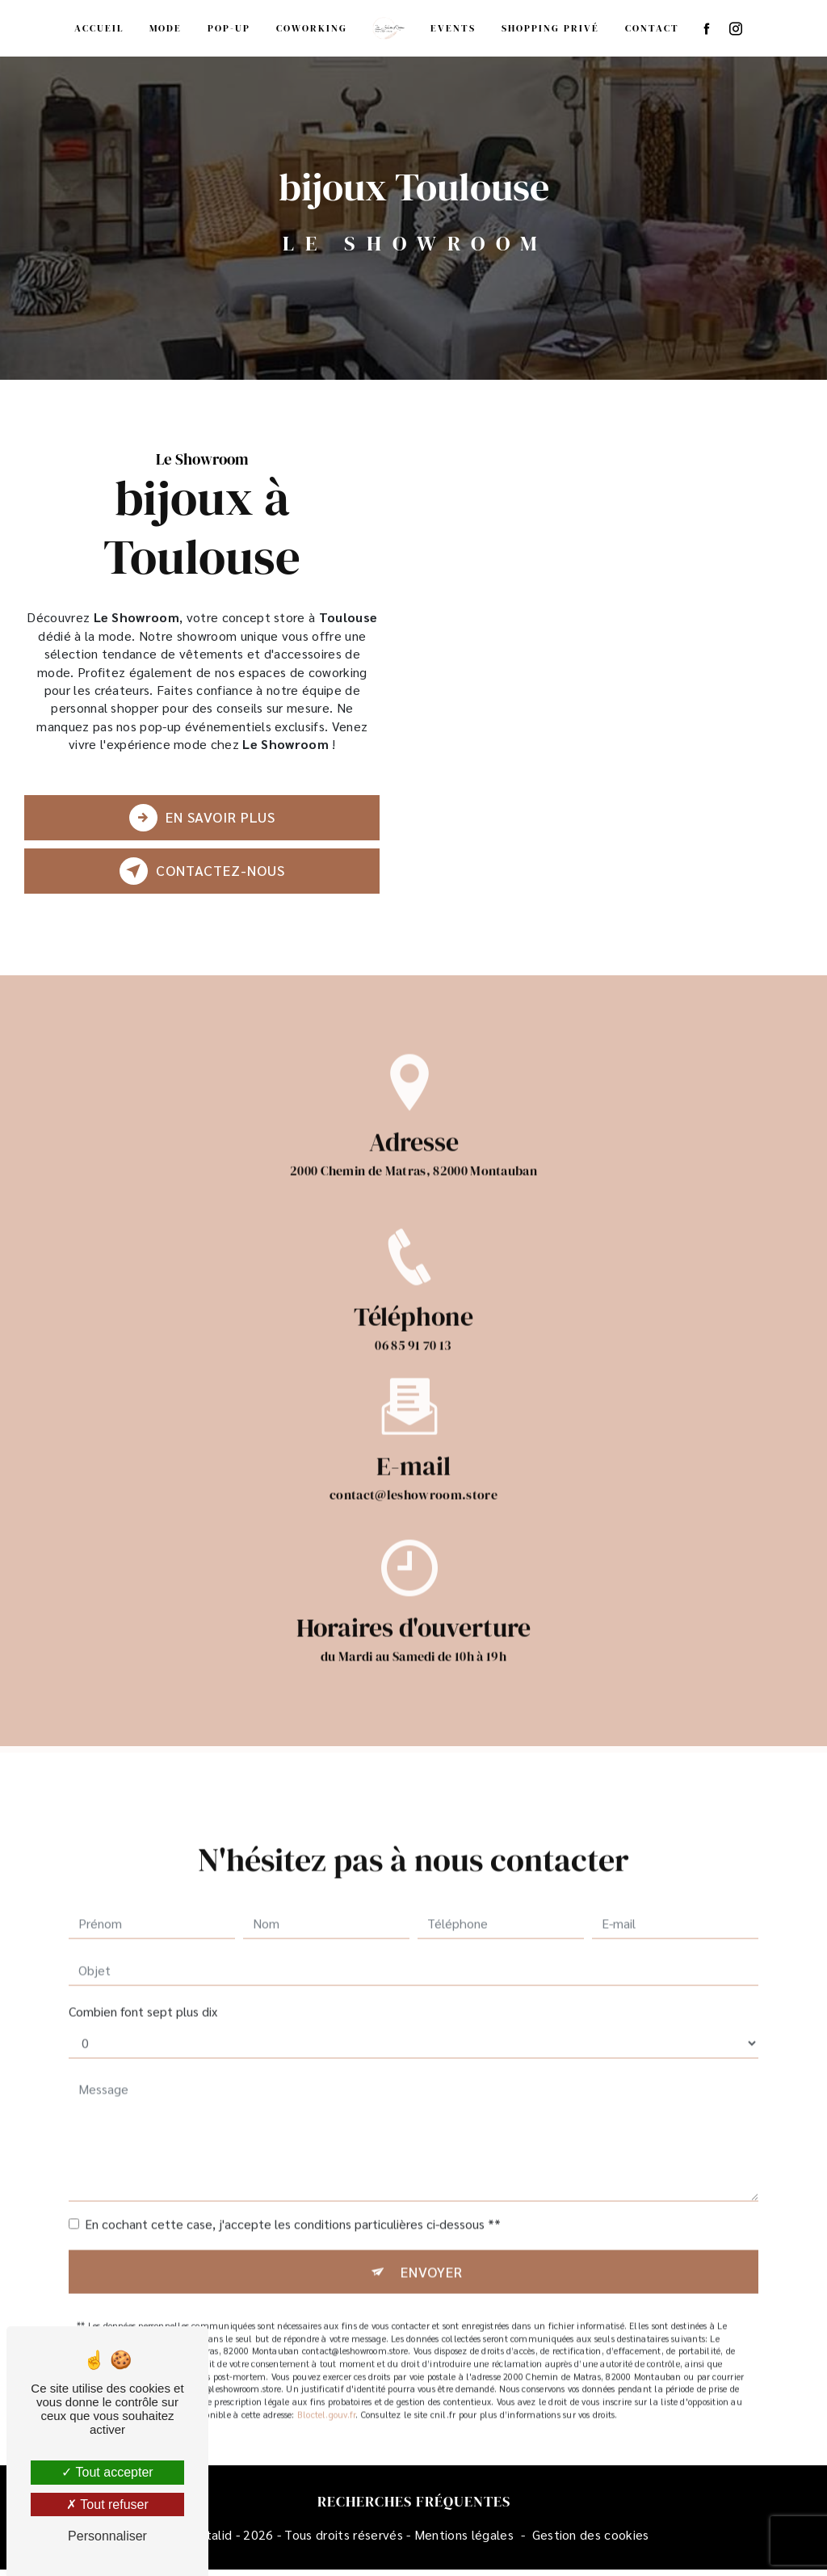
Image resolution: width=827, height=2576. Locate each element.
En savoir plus (201, 820)
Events (453, 28)
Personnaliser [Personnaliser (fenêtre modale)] (107, 2536)
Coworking (311, 28)
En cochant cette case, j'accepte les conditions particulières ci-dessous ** (293, 2211)
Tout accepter (107, 2472)
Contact (652, 28)
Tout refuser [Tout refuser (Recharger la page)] (107, 2504)
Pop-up (229, 28)
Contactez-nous (200, 873)
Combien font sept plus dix (143, 1999)
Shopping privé (550, 28)
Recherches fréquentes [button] (413, 2508)
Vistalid (211, 2540)
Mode (165, 28)
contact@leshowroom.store (413, 1483)
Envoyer (432, 2259)
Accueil (99, 28)
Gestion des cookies (590, 2540)
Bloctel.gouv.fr (326, 2403)
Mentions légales (464, 2540)
